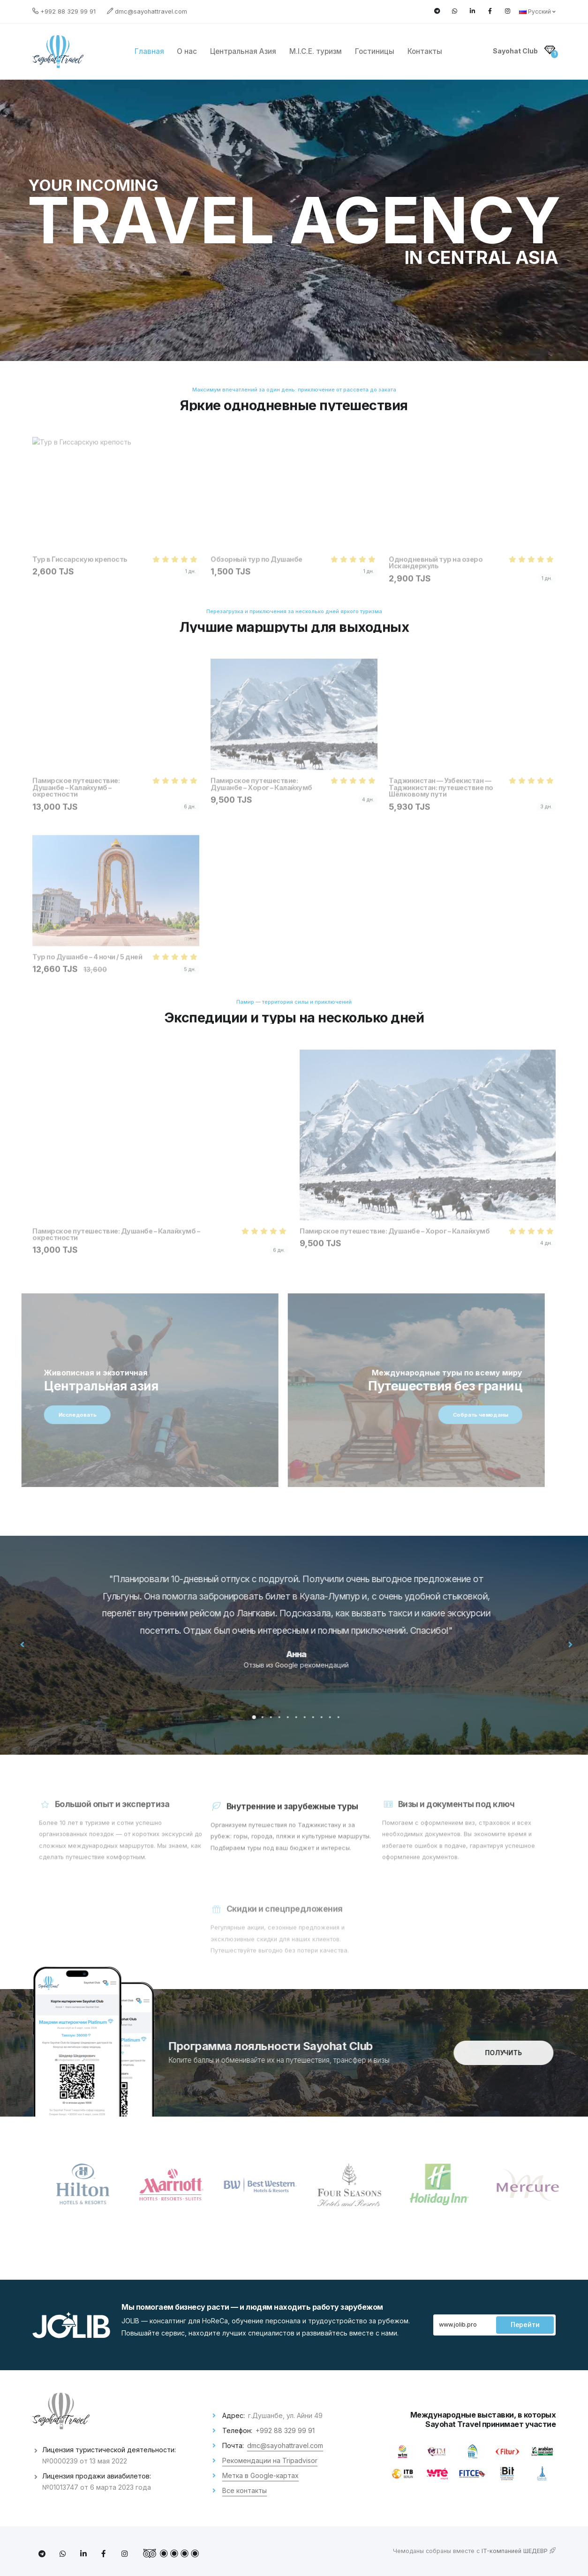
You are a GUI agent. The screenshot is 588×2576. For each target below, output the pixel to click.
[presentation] (41, 1644)
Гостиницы (374, 51)
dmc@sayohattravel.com (151, 11)
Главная (149, 51)
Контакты (424, 51)
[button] (272, 1717)
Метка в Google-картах (260, 2475)
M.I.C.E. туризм (315, 51)
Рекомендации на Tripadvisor (269, 2460)
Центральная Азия (243, 51)
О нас (187, 51)
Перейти (525, 2324)
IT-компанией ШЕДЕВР (519, 2550)
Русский (537, 11)
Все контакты (244, 2490)
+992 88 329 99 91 (68, 11)
